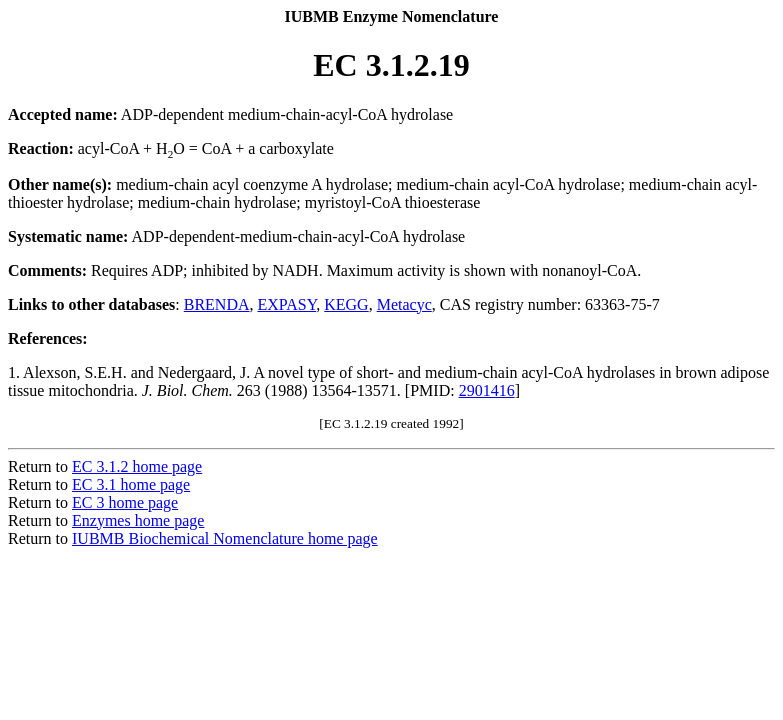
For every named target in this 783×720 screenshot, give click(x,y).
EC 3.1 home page (131, 484)
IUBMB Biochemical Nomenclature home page (225, 538)
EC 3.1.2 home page (137, 466)
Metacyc (404, 304)
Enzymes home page (138, 520)
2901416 (487, 390)
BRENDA (217, 304)
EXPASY (287, 304)
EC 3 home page (125, 502)
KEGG (346, 304)
